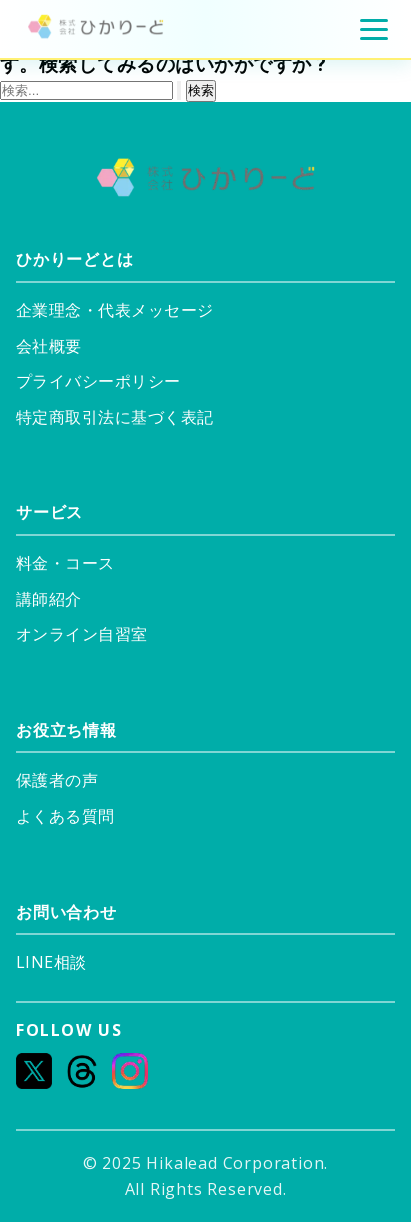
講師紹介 (49, 599)
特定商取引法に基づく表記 (115, 417)
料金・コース (65, 563)
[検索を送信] (179, 90)
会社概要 (49, 346)
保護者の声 (57, 780)
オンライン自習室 (82, 634)
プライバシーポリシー (98, 381)
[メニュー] (374, 29)
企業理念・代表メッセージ (115, 310)
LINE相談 (50, 962)
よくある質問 (65, 816)
